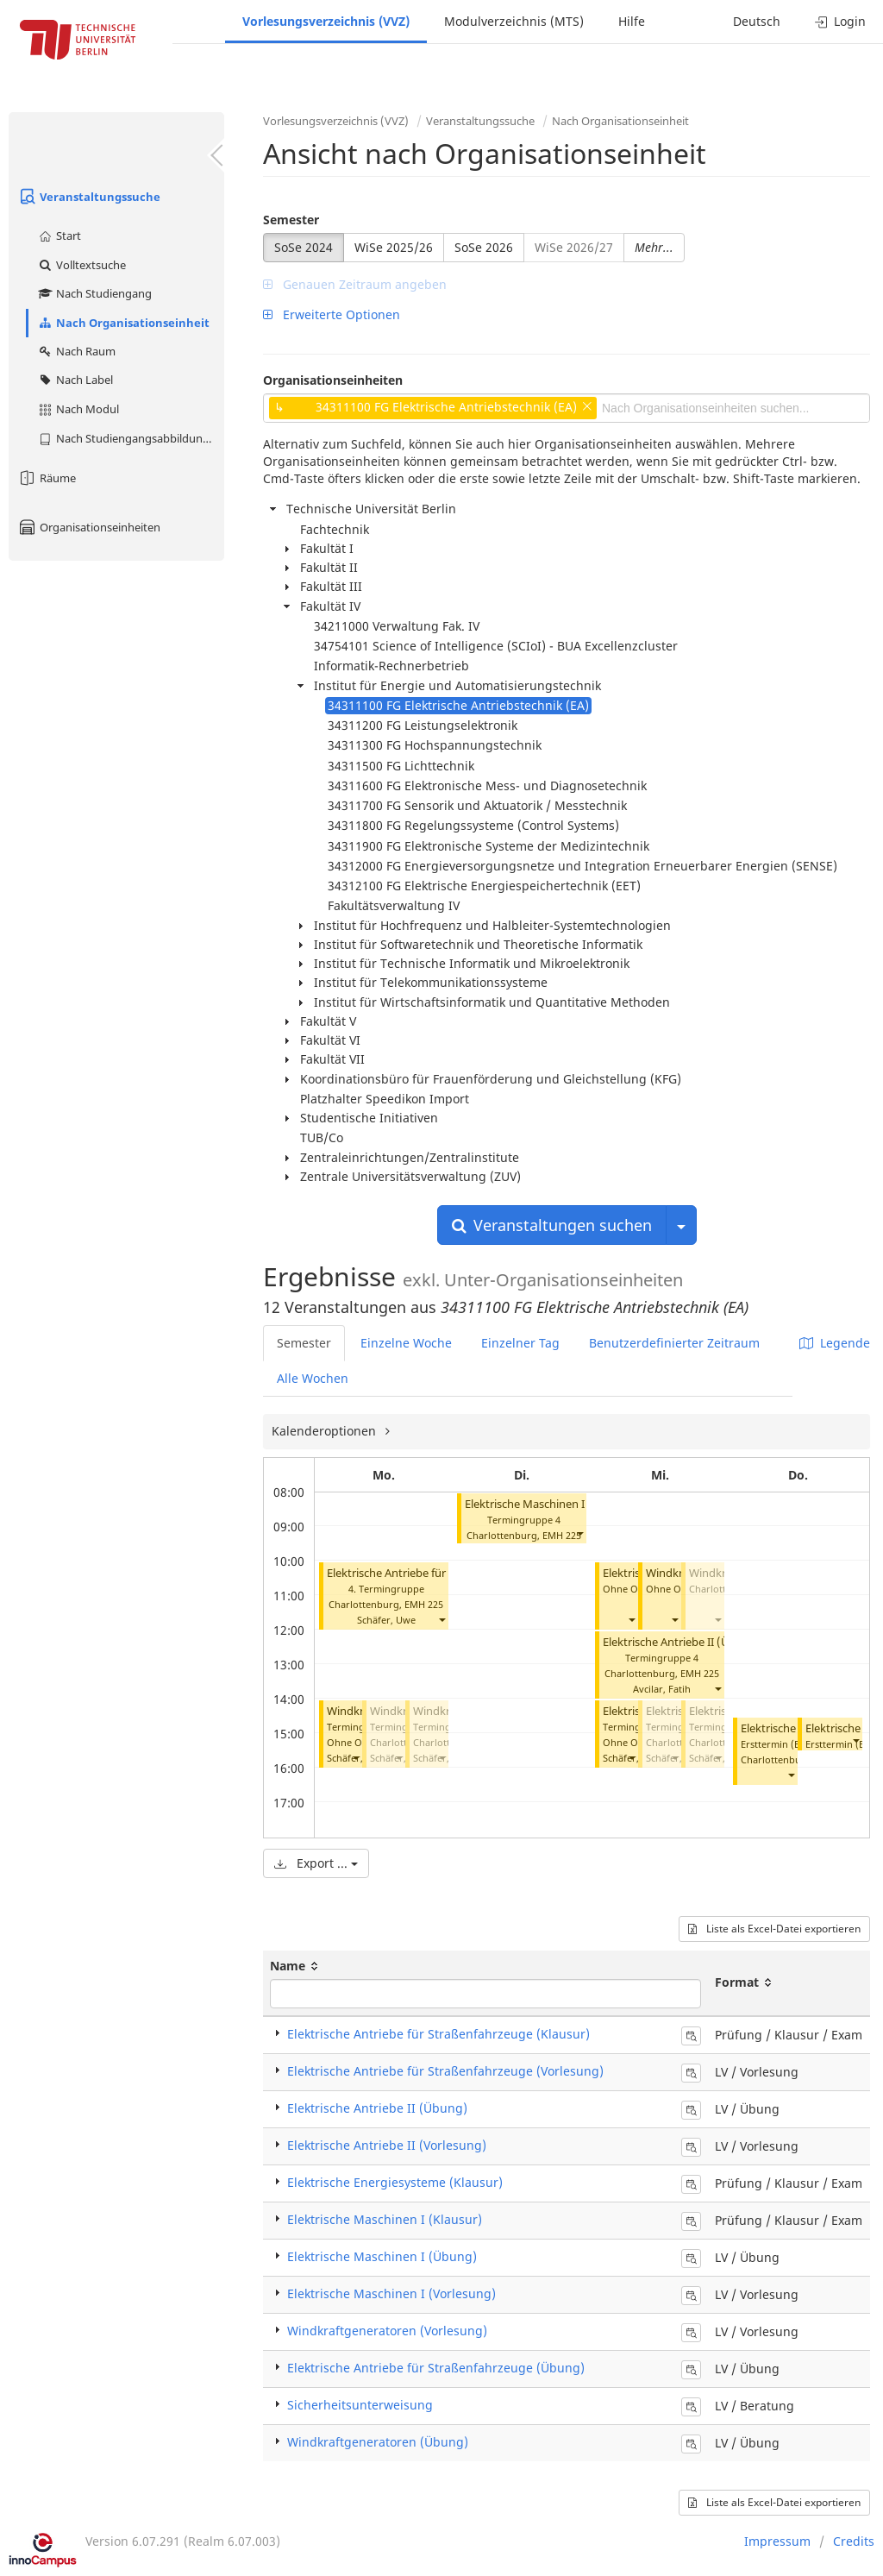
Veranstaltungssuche (88, 196)
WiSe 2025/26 (393, 247)
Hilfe (631, 21)
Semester (291, 219)
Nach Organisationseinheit (123, 322)
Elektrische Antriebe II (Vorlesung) (386, 2145)
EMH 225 (423, 1604)
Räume (46, 478)
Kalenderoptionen (325, 1431)
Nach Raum (76, 351)
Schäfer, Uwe (386, 1619)
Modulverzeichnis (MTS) (514, 21)
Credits (853, 2541)
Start (59, 235)
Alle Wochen (312, 1378)
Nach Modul (78, 409)
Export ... (316, 1863)
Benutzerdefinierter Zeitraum (674, 1343)
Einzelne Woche (406, 1343)
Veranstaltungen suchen (552, 1225)
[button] (441, 1619)
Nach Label (75, 379)
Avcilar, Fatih (662, 1688)
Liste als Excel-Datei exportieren (774, 1928)
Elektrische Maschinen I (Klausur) (384, 2219)
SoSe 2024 (303, 247)
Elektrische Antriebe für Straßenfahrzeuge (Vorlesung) (445, 2071)
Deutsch (756, 21)
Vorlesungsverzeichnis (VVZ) (326, 21)
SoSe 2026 (483, 247)
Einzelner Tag (520, 1343)
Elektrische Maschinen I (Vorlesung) (556, 1504)
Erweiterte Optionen (331, 314)
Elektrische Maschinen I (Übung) (382, 2256)
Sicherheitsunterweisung (360, 2405)
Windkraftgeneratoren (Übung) (377, 2442)
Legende (834, 1343)
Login (840, 21)
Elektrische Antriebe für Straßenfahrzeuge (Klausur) (438, 2034)
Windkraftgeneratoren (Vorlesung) (387, 2330)
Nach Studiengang (94, 293)
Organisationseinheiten (88, 527)
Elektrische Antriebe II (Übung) (682, 1642)
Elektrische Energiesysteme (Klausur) (395, 2182)
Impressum (777, 2541)
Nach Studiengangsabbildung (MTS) (130, 438)
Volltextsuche (81, 265)
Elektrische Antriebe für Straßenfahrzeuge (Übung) (436, 2367)
